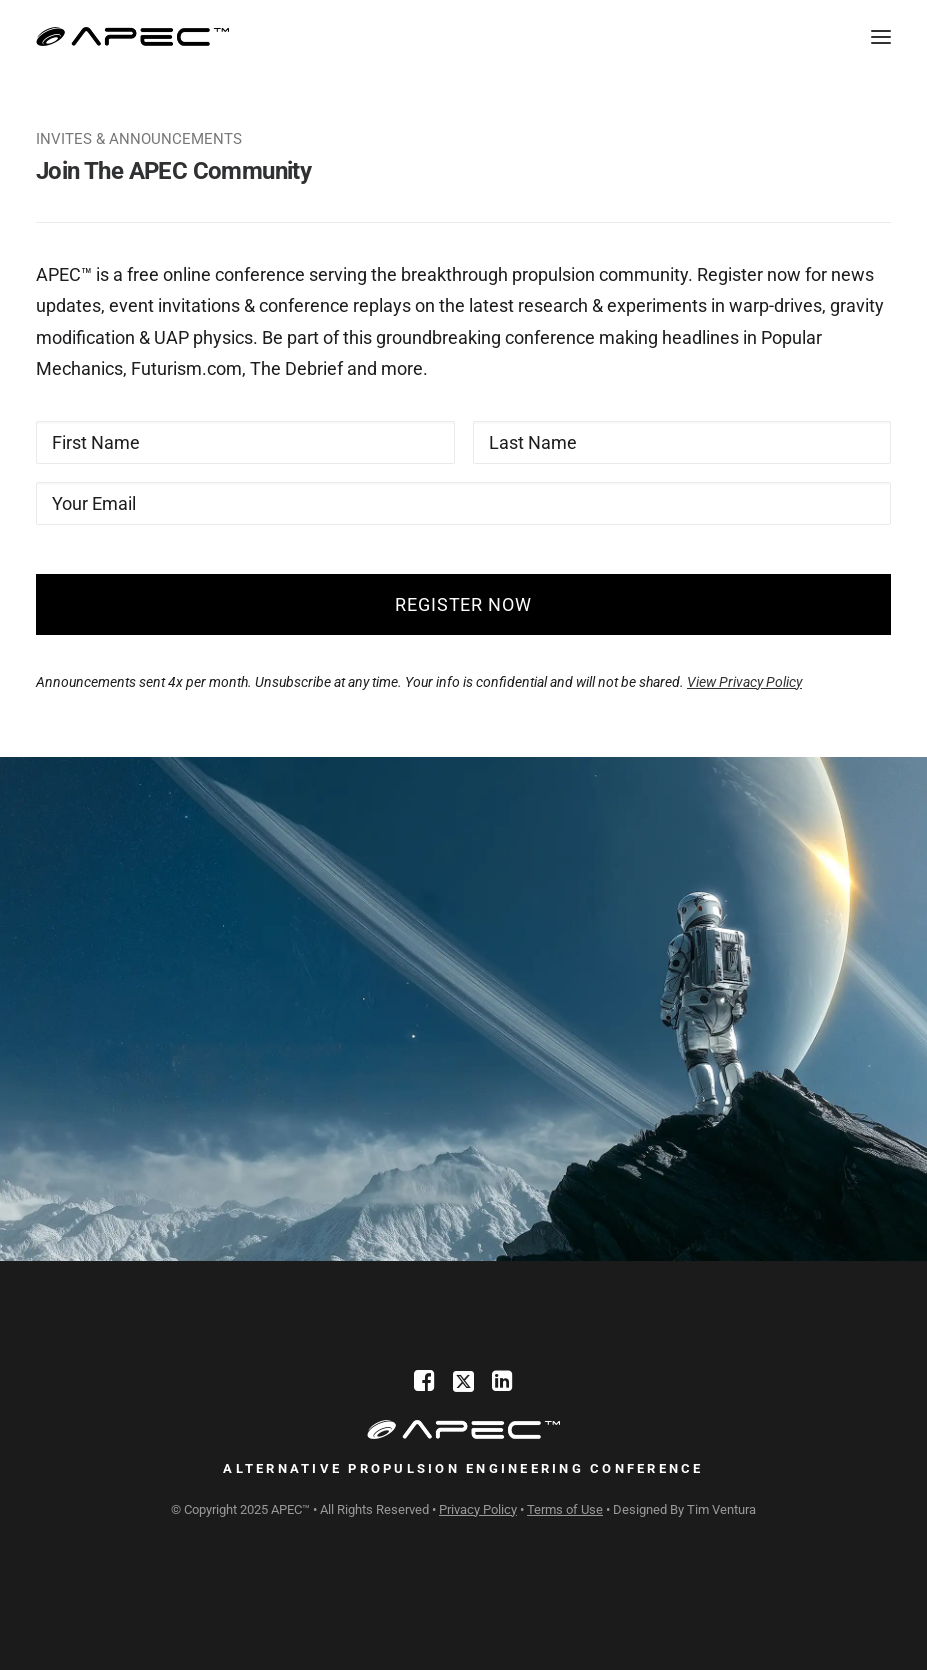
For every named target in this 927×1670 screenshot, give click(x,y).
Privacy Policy (478, 1509)
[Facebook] (424, 1385)
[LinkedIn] (502, 1385)
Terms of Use (565, 1509)
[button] (881, 37)
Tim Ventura (721, 1509)
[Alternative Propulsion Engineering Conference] (133, 37)
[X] (463, 1385)
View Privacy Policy (744, 682)
